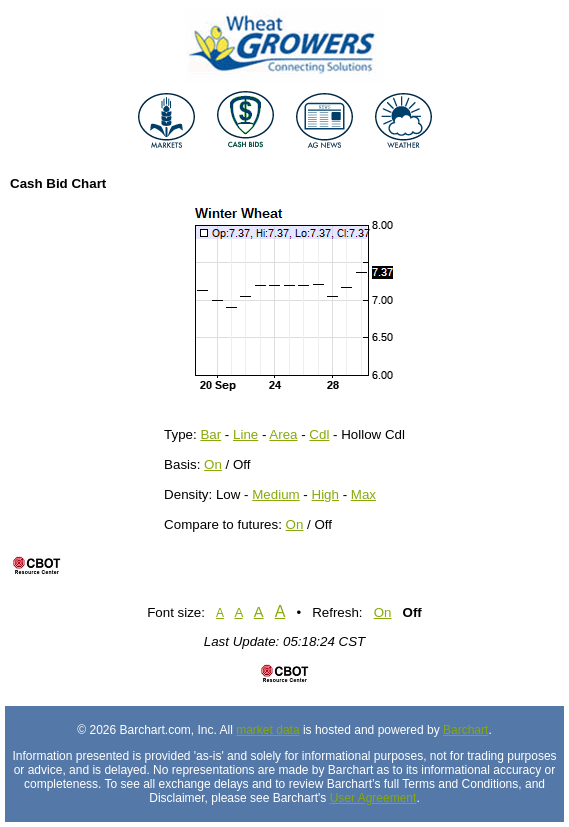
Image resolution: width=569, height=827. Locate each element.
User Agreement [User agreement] (373, 798)
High (325, 494)
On (213, 464)
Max (363, 494)
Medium (275, 494)
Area (283, 434)
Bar (210, 434)
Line (245, 434)
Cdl (319, 434)
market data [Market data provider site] (267, 730)
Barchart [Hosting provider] (465, 730)
